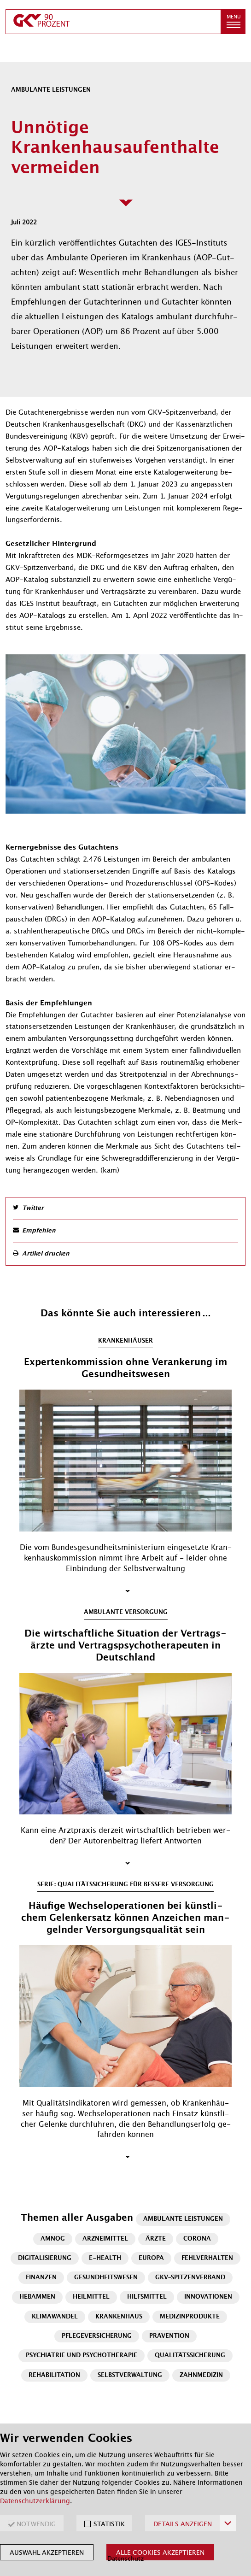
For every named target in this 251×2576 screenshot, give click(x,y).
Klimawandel (55, 2317)
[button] (233, 21)
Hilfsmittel (147, 2297)
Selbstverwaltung (130, 2375)
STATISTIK (109, 2524)
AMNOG (53, 2239)
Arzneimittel (105, 2239)
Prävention (169, 2336)
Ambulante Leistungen (183, 2219)
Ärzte (156, 2239)
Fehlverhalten (207, 2258)
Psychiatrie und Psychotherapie (81, 2356)
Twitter (33, 1208)
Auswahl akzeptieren (47, 2552)
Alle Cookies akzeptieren (160, 2552)
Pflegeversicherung (97, 2336)
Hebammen (37, 2297)
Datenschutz (125, 2559)
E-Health (105, 2258)
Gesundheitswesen (106, 2278)
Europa (151, 2258)
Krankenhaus (118, 2317)
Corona (197, 2239)
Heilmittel (91, 2297)
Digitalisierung (44, 2258)
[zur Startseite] (113, 21)
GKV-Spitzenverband (190, 2278)
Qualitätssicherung (190, 2356)
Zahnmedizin (201, 2375)
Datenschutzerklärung (35, 2501)
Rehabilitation (54, 2375)
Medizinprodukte (190, 2317)
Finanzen (41, 2278)
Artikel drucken (46, 1254)
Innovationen (208, 2297)
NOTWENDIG (36, 2524)
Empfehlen (39, 1231)
